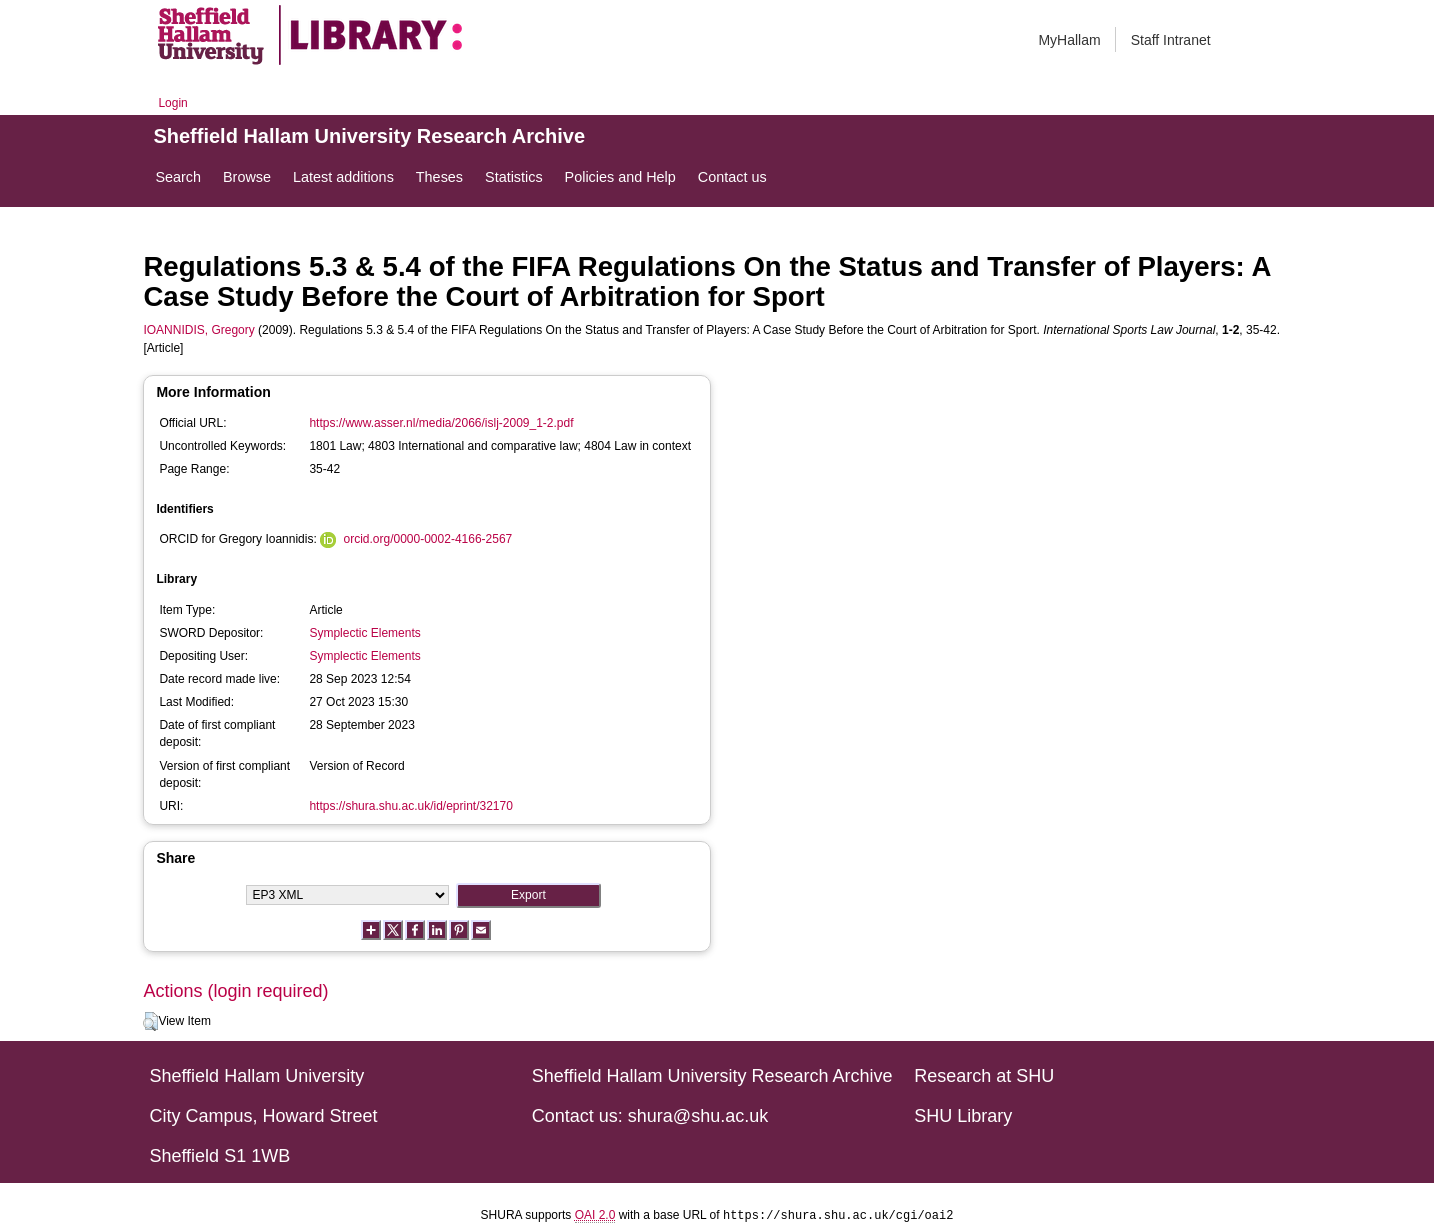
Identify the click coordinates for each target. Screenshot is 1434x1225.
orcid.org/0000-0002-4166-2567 (427, 539)
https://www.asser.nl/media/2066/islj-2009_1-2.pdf (441, 423)
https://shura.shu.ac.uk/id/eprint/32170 (410, 806)
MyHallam (1069, 40)
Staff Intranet (1171, 40)
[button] (150, 1022)
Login (172, 103)
